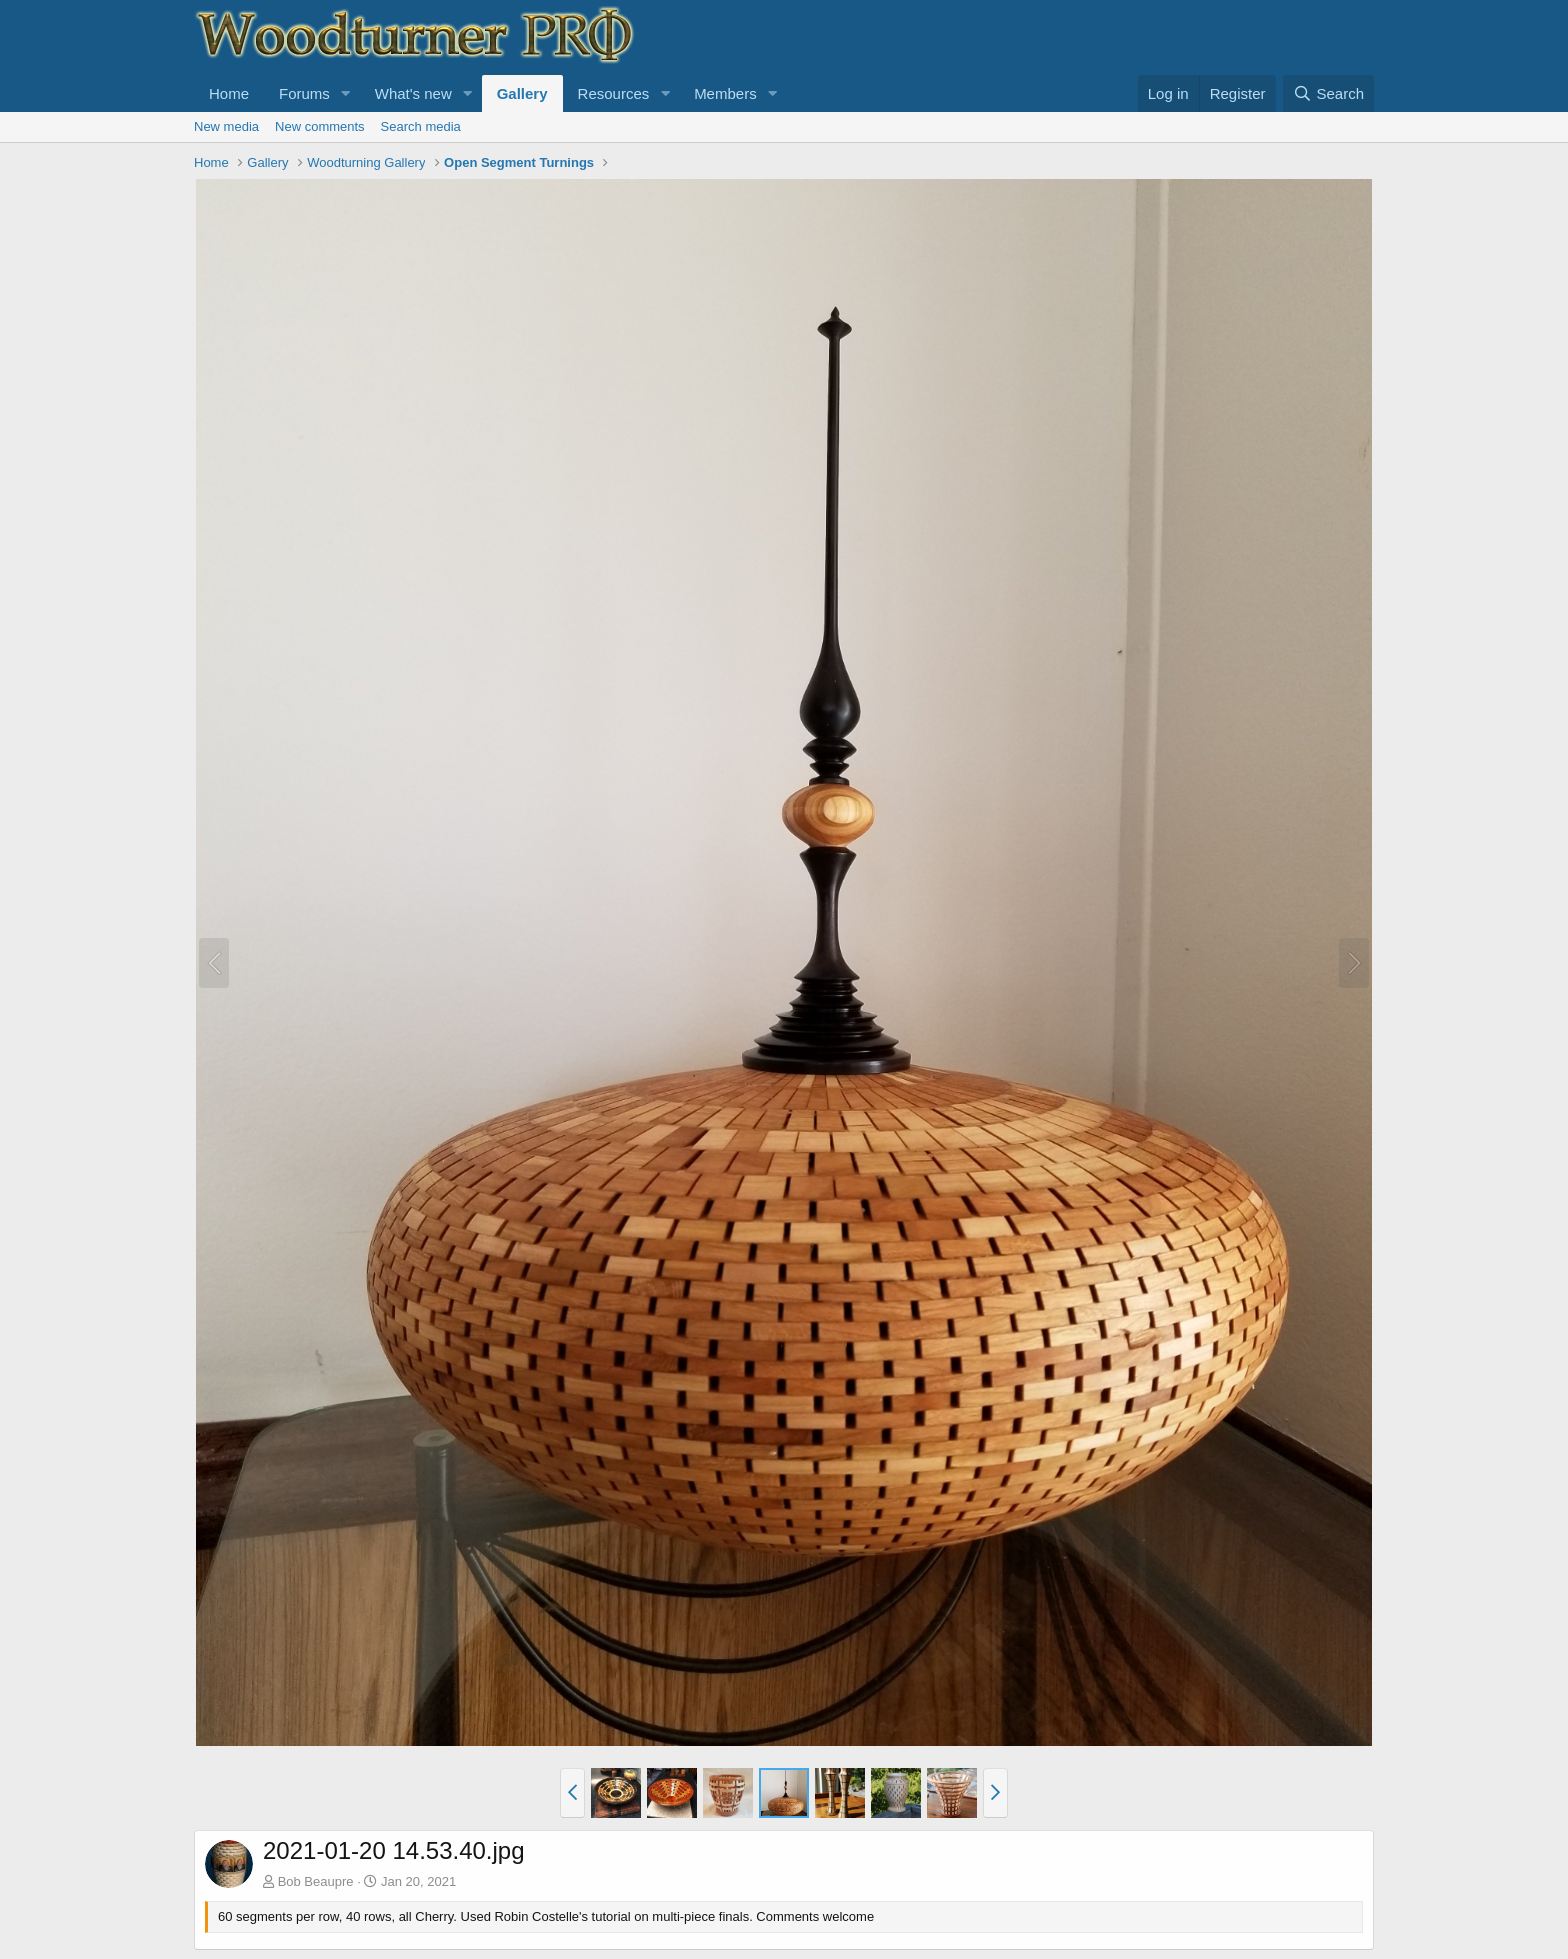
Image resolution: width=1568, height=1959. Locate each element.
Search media (421, 126)
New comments (320, 126)
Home (229, 93)
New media (226, 126)
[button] (346, 93)
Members (725, 93)
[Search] (1328, 93)
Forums (304, 93)
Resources (614, 93)
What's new (413, 93)
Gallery (522, 93)
